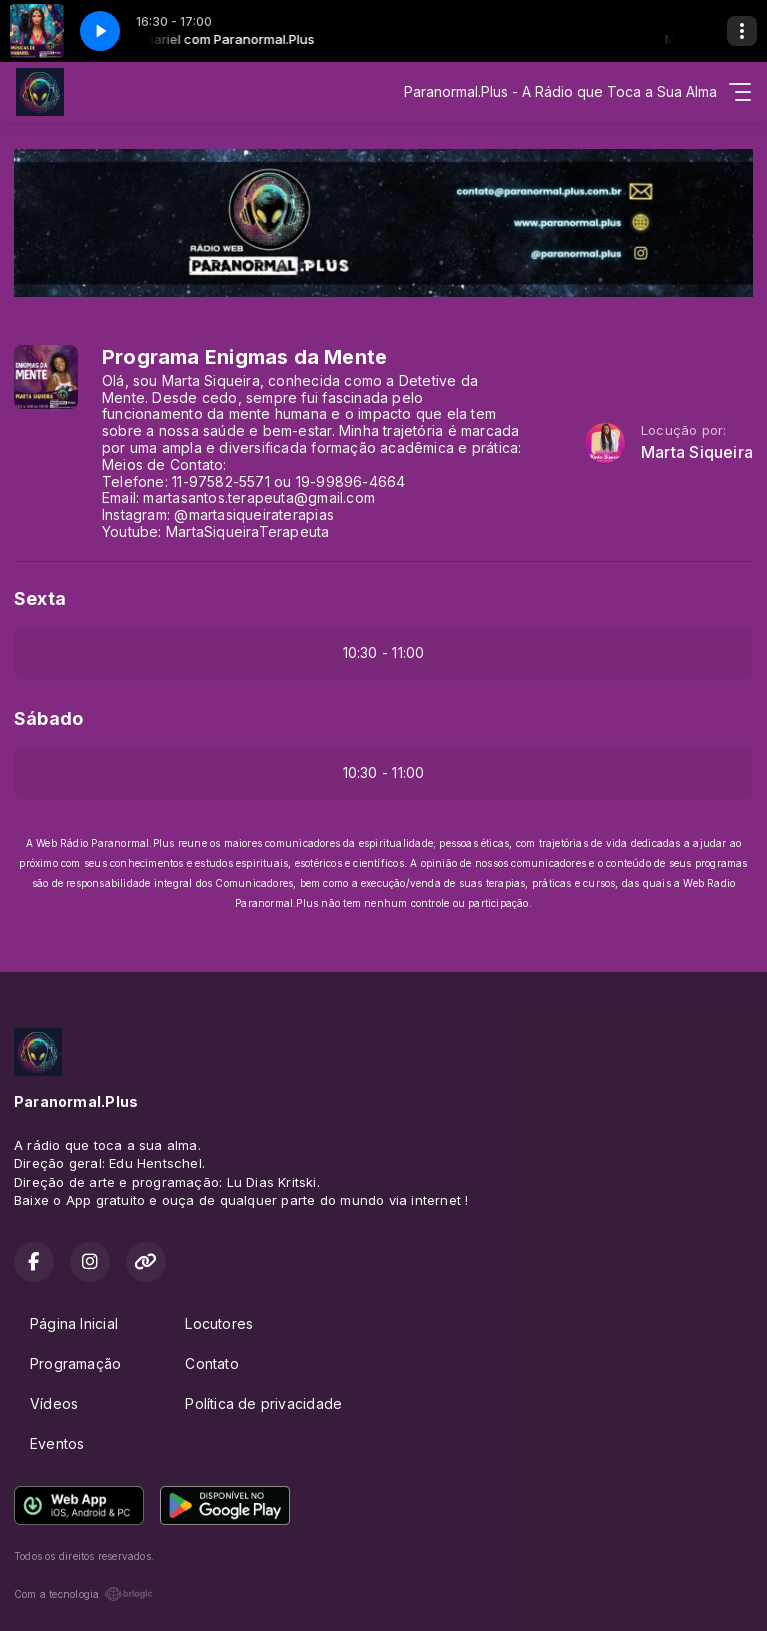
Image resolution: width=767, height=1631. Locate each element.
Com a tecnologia (83, 1594)
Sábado (48, 718)
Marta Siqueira (697, 452)
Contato (211, 1363)
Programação (75, 1363)
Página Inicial (74, 1323)
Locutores (219, 1323)
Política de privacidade (263, 1403)
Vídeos (54, 1403)
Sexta (40, 598)
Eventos (57, 1443)
